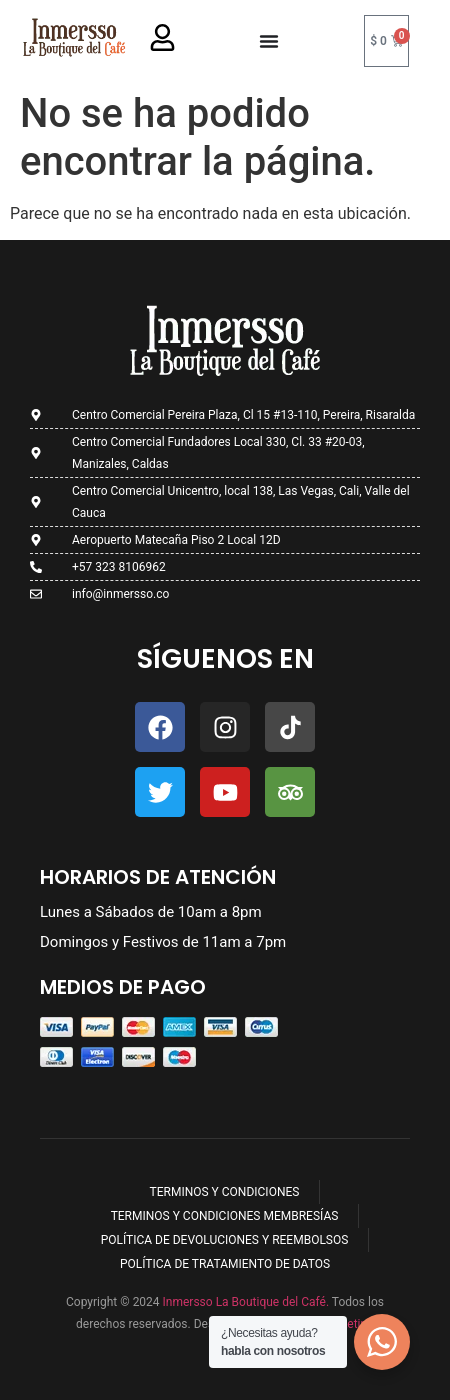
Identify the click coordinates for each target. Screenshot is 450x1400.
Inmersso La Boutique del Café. (244, 1302)
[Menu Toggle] (269, 41)
